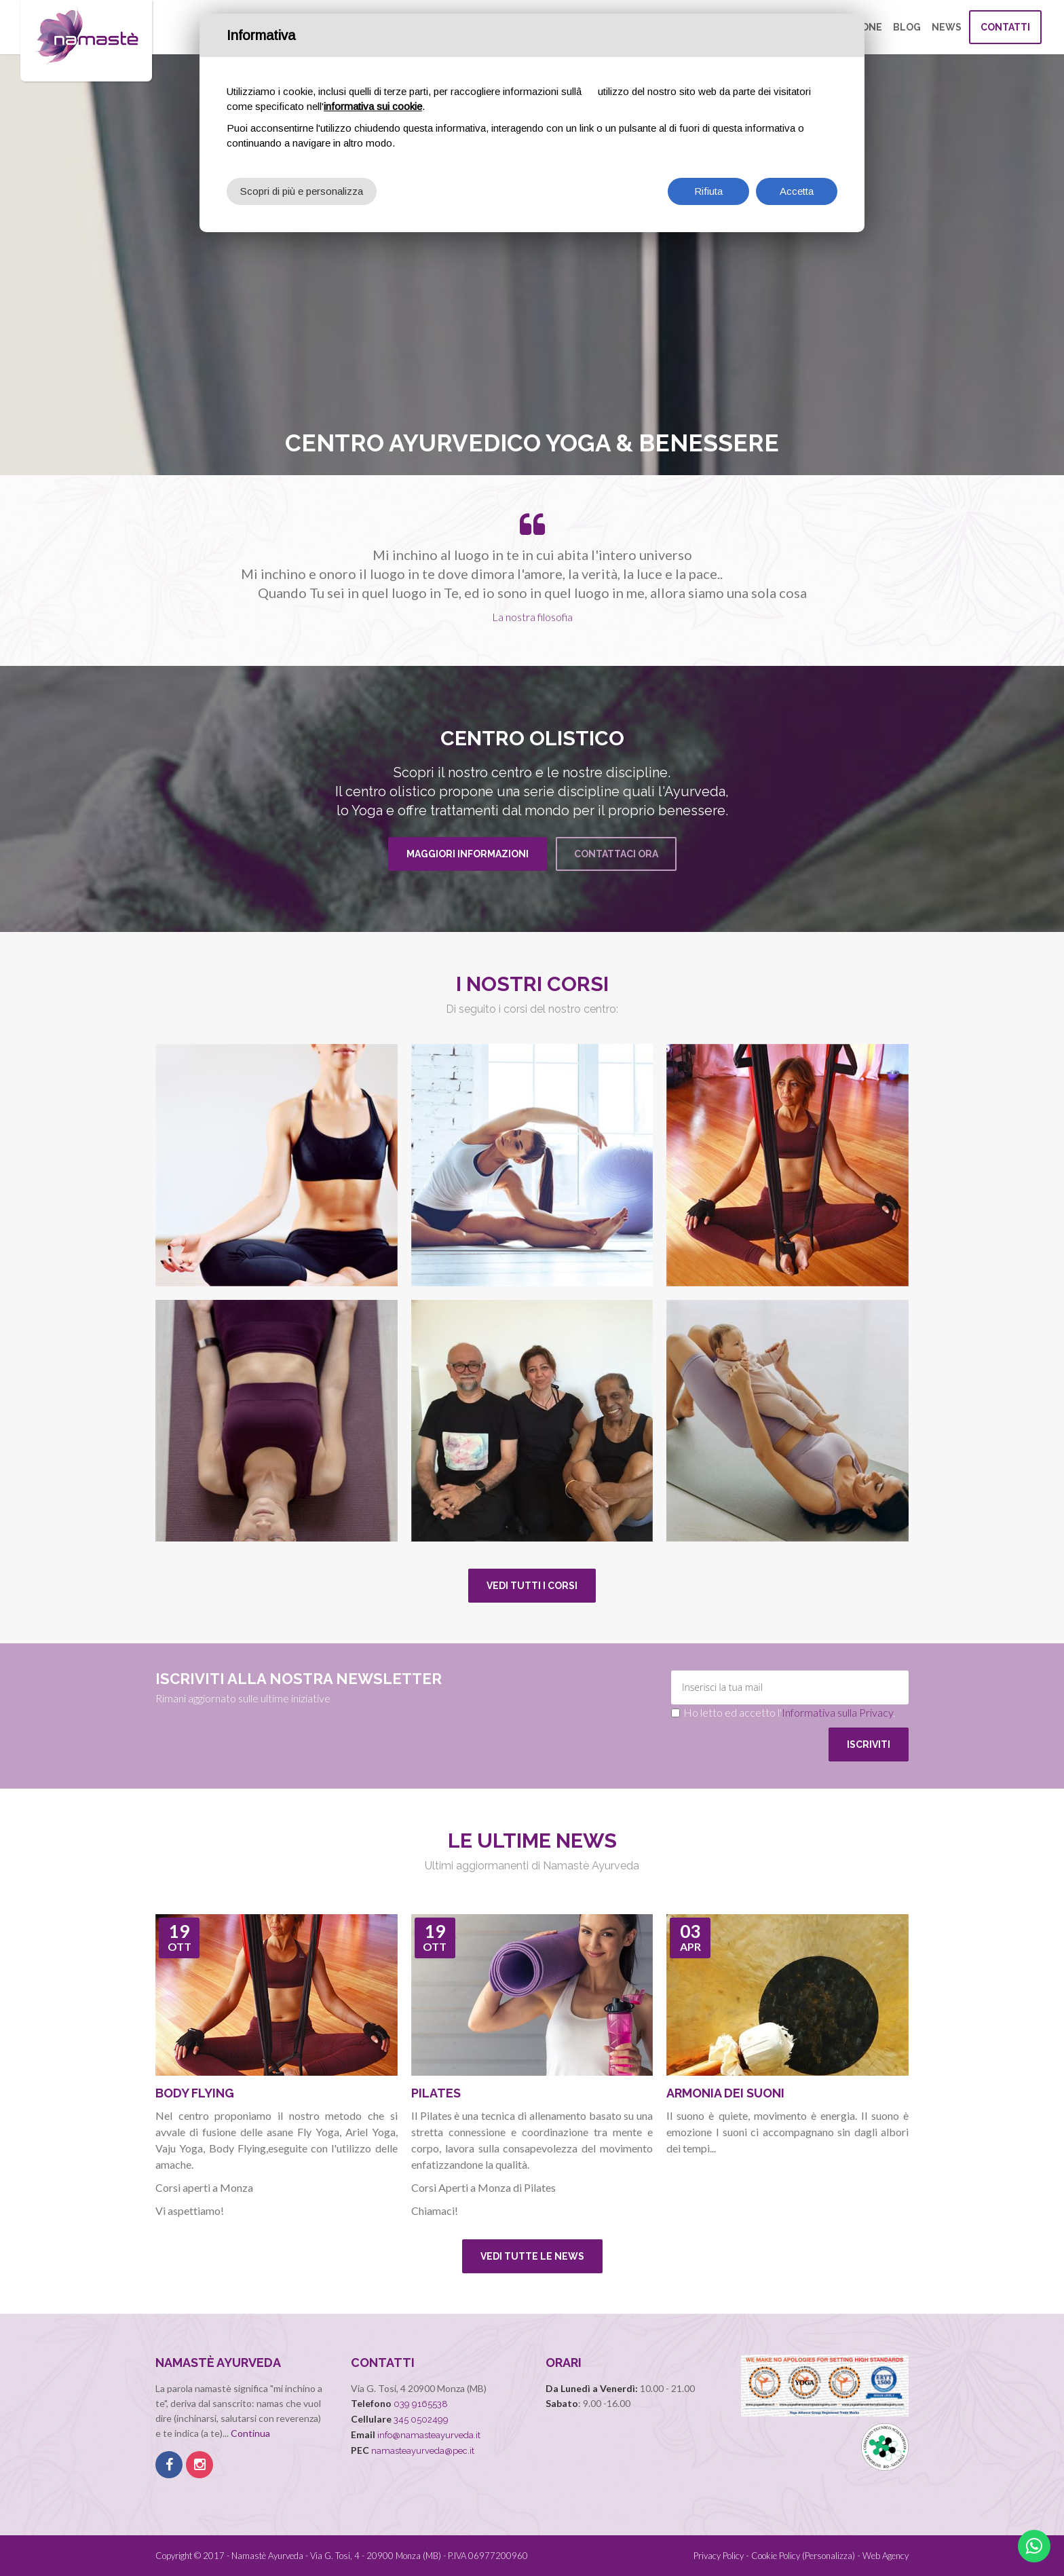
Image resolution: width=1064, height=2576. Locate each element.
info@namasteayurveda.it (428, 2435)
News (947, 27)
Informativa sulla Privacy (837, 1712)
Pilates (436, 2093)
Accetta (797, 191)
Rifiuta (708, 191)
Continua (250, 2433)
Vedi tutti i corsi (532, 1585)
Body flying (194, 2093)
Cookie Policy (775, 2555)
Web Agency (885, 2555)
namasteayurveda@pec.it (422, 2451)
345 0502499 (421, 2419)
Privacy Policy (719, 2555)
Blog (907, 27)
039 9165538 (421, 2404)
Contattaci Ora (616, 853)
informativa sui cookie (373, 106)
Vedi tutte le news (532, 2256)
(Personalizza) (828, 2555)
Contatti (1005, 27)
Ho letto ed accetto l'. (789, 1712)
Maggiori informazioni (467, 853)
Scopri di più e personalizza (301, 191)
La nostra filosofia (532, 616)
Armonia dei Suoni (725, 2093)
